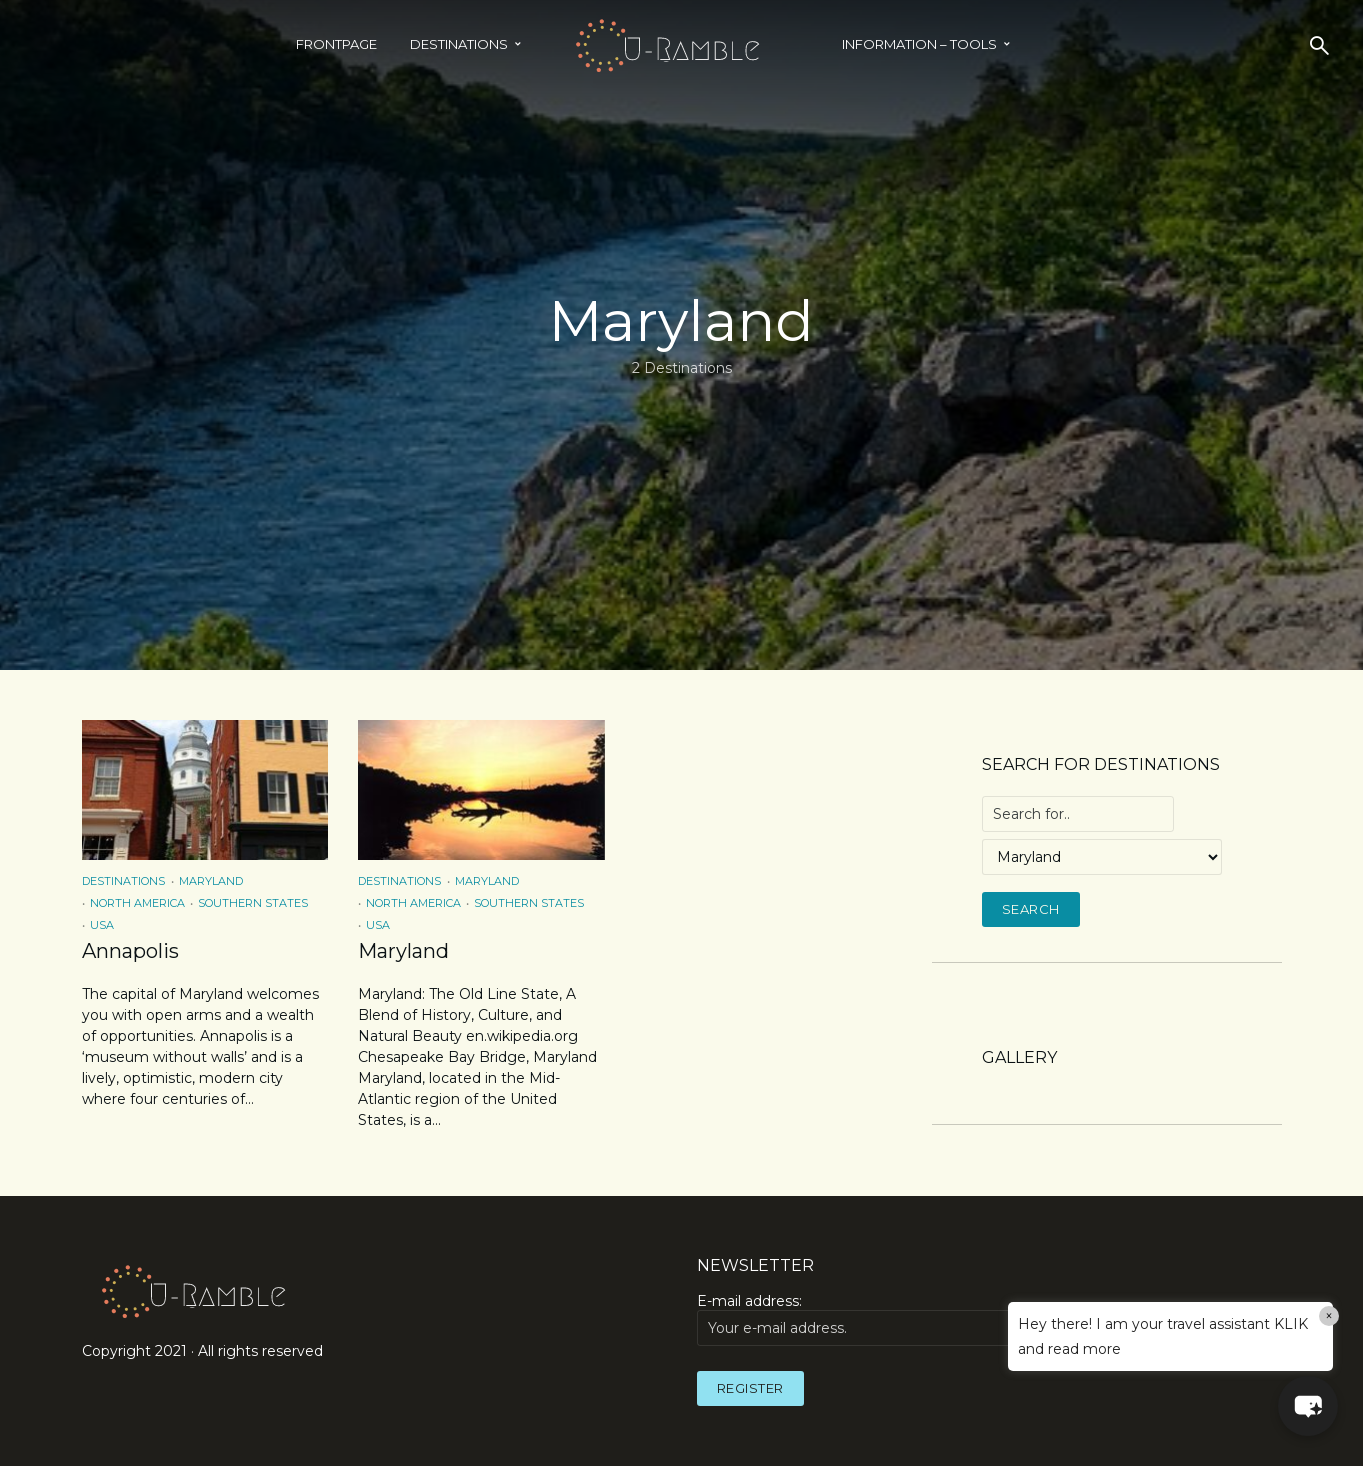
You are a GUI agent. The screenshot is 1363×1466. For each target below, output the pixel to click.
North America (137, 903)
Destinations (459, 44)
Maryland (211, 881)
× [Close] (1329, 1316)
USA (102, 925)
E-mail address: (887, 1319)
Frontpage (336, 44)
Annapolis (130, 951)
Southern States (253, 903)
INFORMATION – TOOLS (919, 44)
